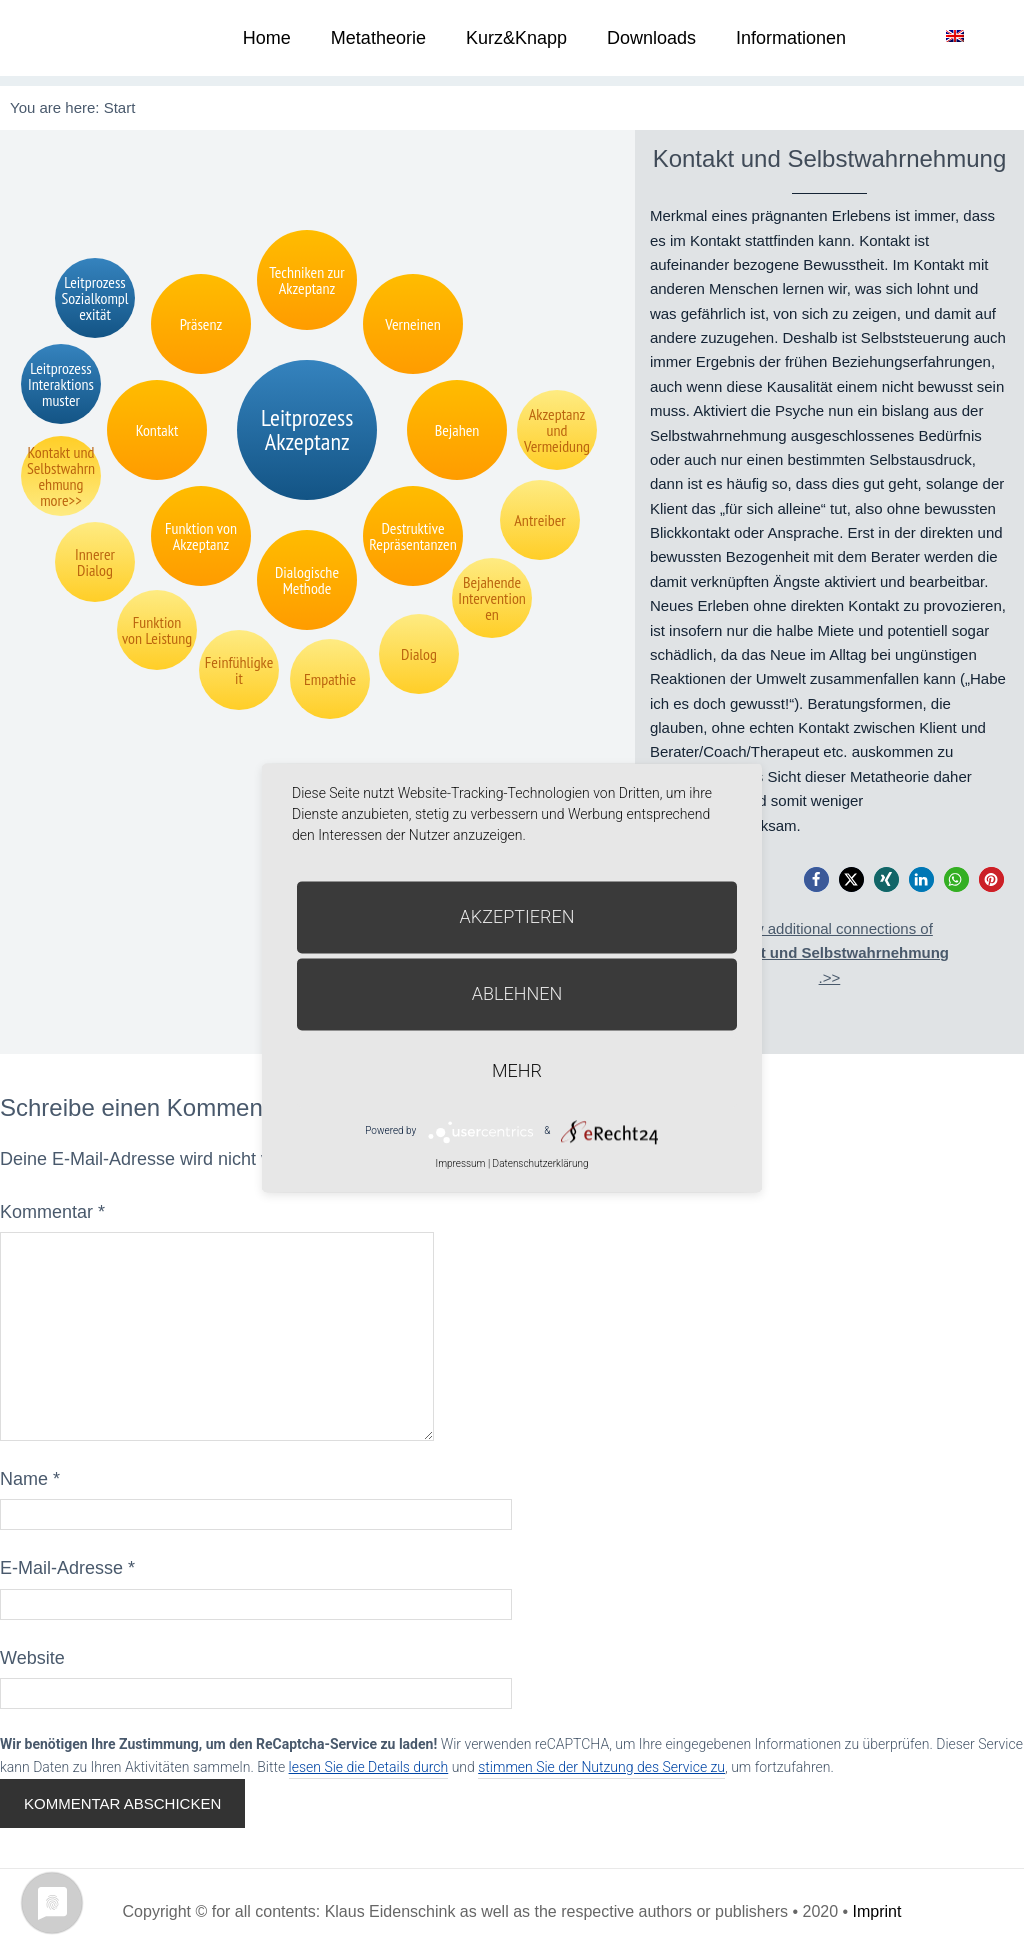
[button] (816, 879)
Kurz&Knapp (516, 38)
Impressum (460, 1163)
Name (30, 1479)
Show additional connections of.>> (829, 953)
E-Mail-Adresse (67, 1568)
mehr (517, 1070)
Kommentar (52, 1212)
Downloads (651, 38)
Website (32, 1658)
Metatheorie (378, 38)
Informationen (791, 38)
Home (267, 38)
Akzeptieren (517, 916)
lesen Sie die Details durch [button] (369, 1767)
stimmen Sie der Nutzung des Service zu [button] (601, 1767)
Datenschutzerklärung (541, 1163)
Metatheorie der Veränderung (75, 37)
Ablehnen (517, 993)
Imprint (877, 1911)
